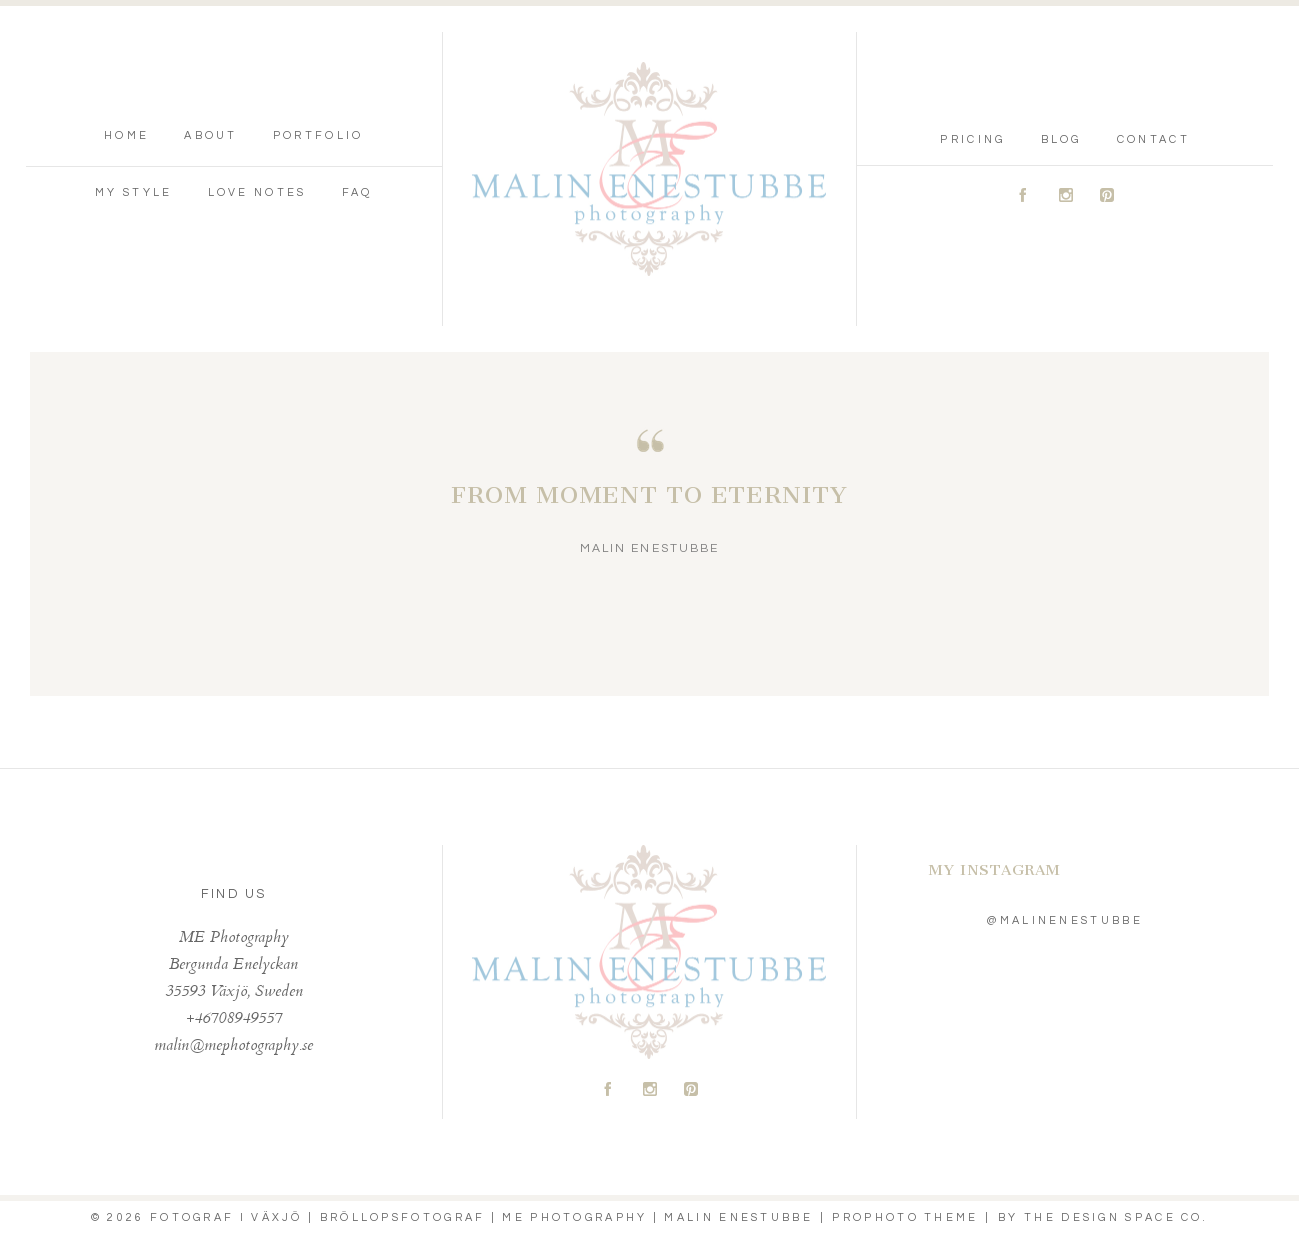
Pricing (972, 139)
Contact (1153, 139)
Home (126, 135)
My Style (133, 192)
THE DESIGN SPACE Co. (1116, 1217)
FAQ (357, 192)
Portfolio (318, 135)
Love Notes (257, 192)
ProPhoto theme (905, 1217)
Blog (1061, 139)
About (211, 135)
